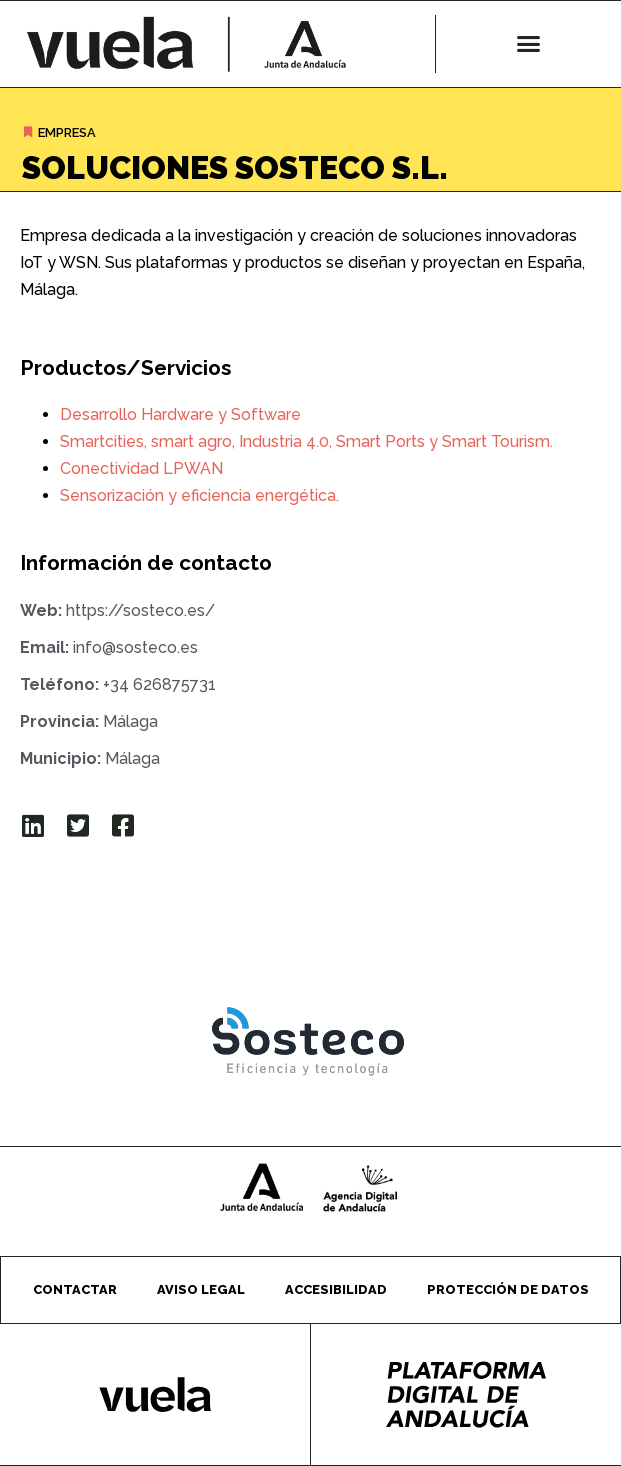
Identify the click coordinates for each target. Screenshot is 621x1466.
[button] (529, 44)
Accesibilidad (336, 1289)
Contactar (75, 1289)
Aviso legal (201, 1289)
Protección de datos (508, 1289)
